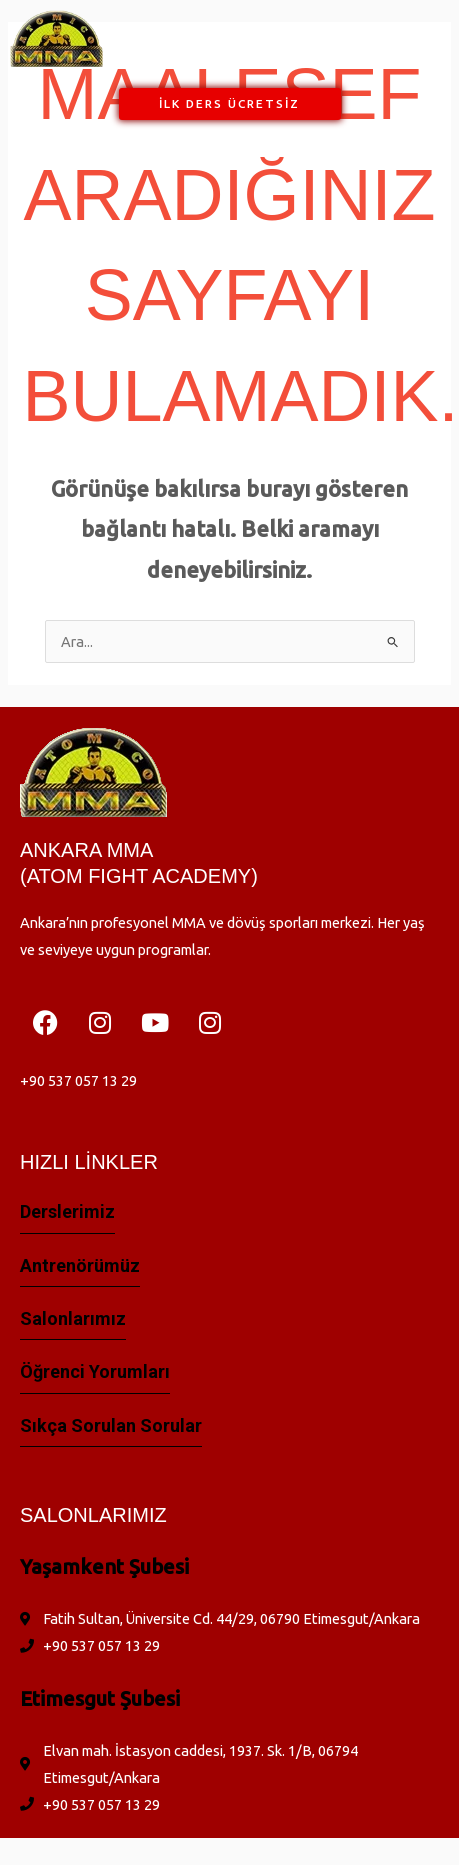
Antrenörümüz (80, 1265)
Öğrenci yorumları (95, 1371)
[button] (236, 38)
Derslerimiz (67, 1211)
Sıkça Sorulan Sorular (111, 1425)
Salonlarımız (73, 1318)
